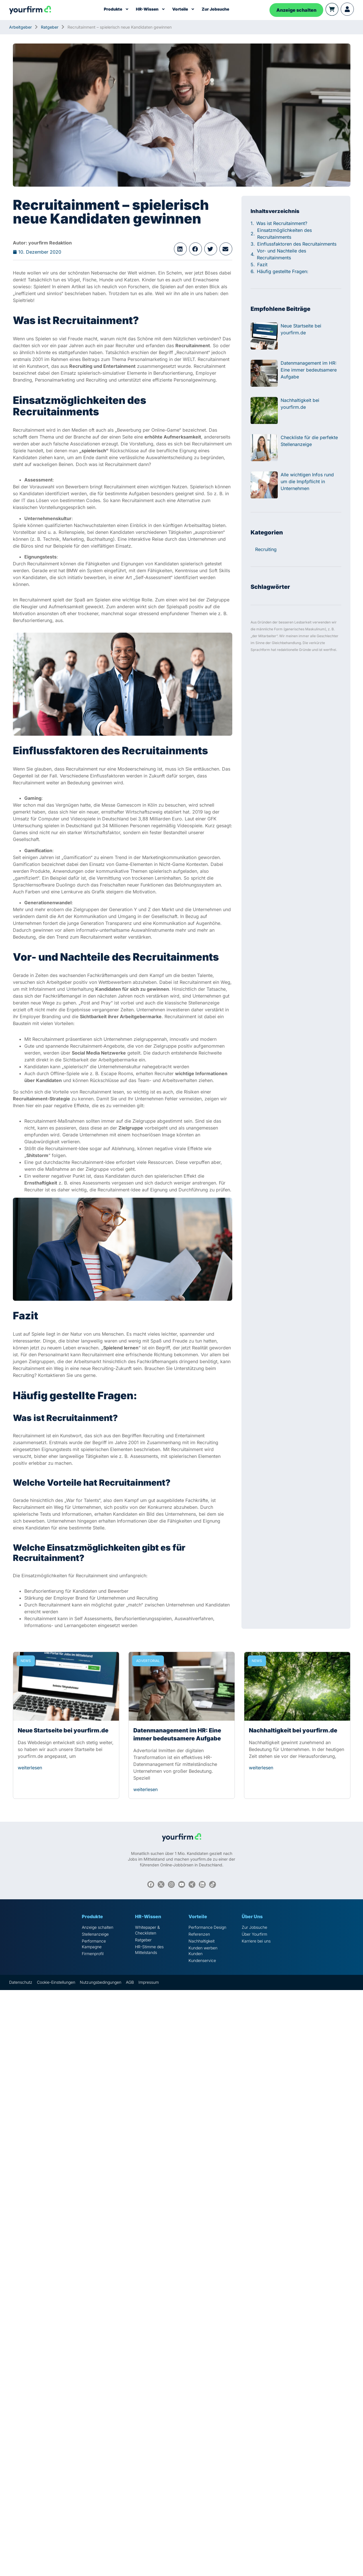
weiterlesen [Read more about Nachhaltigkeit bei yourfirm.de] (261, 1767)
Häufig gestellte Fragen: (282, 271)
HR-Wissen (150, 9)
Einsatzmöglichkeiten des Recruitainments (284, 233)
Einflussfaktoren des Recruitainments (296, 244)
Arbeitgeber (20, 27)
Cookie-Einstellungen (56, 1982)
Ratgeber (49, 27)
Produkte (116, 9)
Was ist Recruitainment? (281, 223)
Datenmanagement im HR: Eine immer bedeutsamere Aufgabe (309, 370)
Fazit (262, 264)
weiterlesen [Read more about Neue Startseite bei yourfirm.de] (30, 1767)
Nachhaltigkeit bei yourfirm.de (293, 1730)
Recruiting (266, 549)
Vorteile (183, 9)
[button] (180, 248)
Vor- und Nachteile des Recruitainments (281, 254)
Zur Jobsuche (215, 9)
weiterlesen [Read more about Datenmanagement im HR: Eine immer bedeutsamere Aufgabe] (145, 1789)
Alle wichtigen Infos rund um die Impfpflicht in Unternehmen (307, 481)
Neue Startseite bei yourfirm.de (63, 1730)
